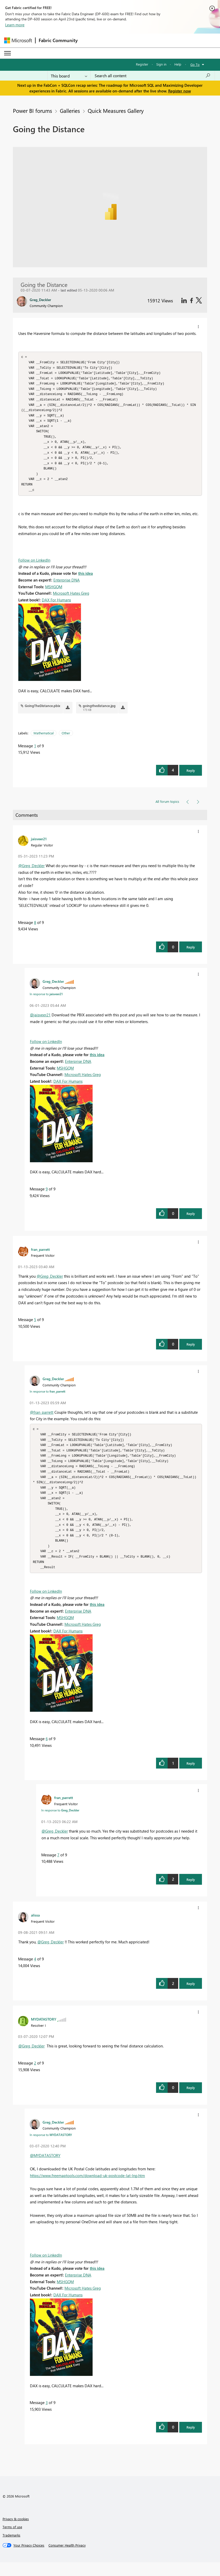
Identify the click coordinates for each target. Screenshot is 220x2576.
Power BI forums (32, 110)
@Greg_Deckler (31, 872)
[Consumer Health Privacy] (67, 2559)
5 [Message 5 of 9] (35, 1326)
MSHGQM (53, 593)
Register (142, 64)
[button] (198, 326)
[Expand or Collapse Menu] (7, 53)
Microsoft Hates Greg (71, 599)
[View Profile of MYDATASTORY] (43, 2032)
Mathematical (44, 739)
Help (177, 64)
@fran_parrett (41, 1418)
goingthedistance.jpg (99, 712)
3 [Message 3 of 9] (47, 2416)
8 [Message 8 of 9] (35, 929)
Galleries (70, 110)
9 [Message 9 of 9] (47, 1195)
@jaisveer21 (40, 1021)
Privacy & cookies (16, 2532)
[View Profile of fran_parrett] (40, 1256)
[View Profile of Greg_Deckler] (53, 988)
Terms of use (12, 2540)
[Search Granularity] (69, 76)
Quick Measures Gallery (116, 110)
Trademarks (11, 2549)
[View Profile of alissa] (35, 1928)
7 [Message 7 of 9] (58, 1868)
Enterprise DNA (66, 586)
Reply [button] (190, 777)
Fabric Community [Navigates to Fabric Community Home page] (58, 40)
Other (66, 739)
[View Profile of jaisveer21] (39, 845)
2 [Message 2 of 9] (35, 2076)
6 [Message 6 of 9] (47, 1752)
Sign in (161, 64)
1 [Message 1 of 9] (35, 752)
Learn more (15, 24)
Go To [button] (195, 64)
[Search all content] (152, 76)
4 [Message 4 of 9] (35, 1972)
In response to (46, 1001)
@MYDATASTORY (45, 2169)
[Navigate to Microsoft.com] (18, 40)
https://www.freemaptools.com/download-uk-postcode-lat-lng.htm (87, 2189)
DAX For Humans (56, 606)
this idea (85, 580)
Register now (179, 90)
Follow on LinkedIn (34, 566)
